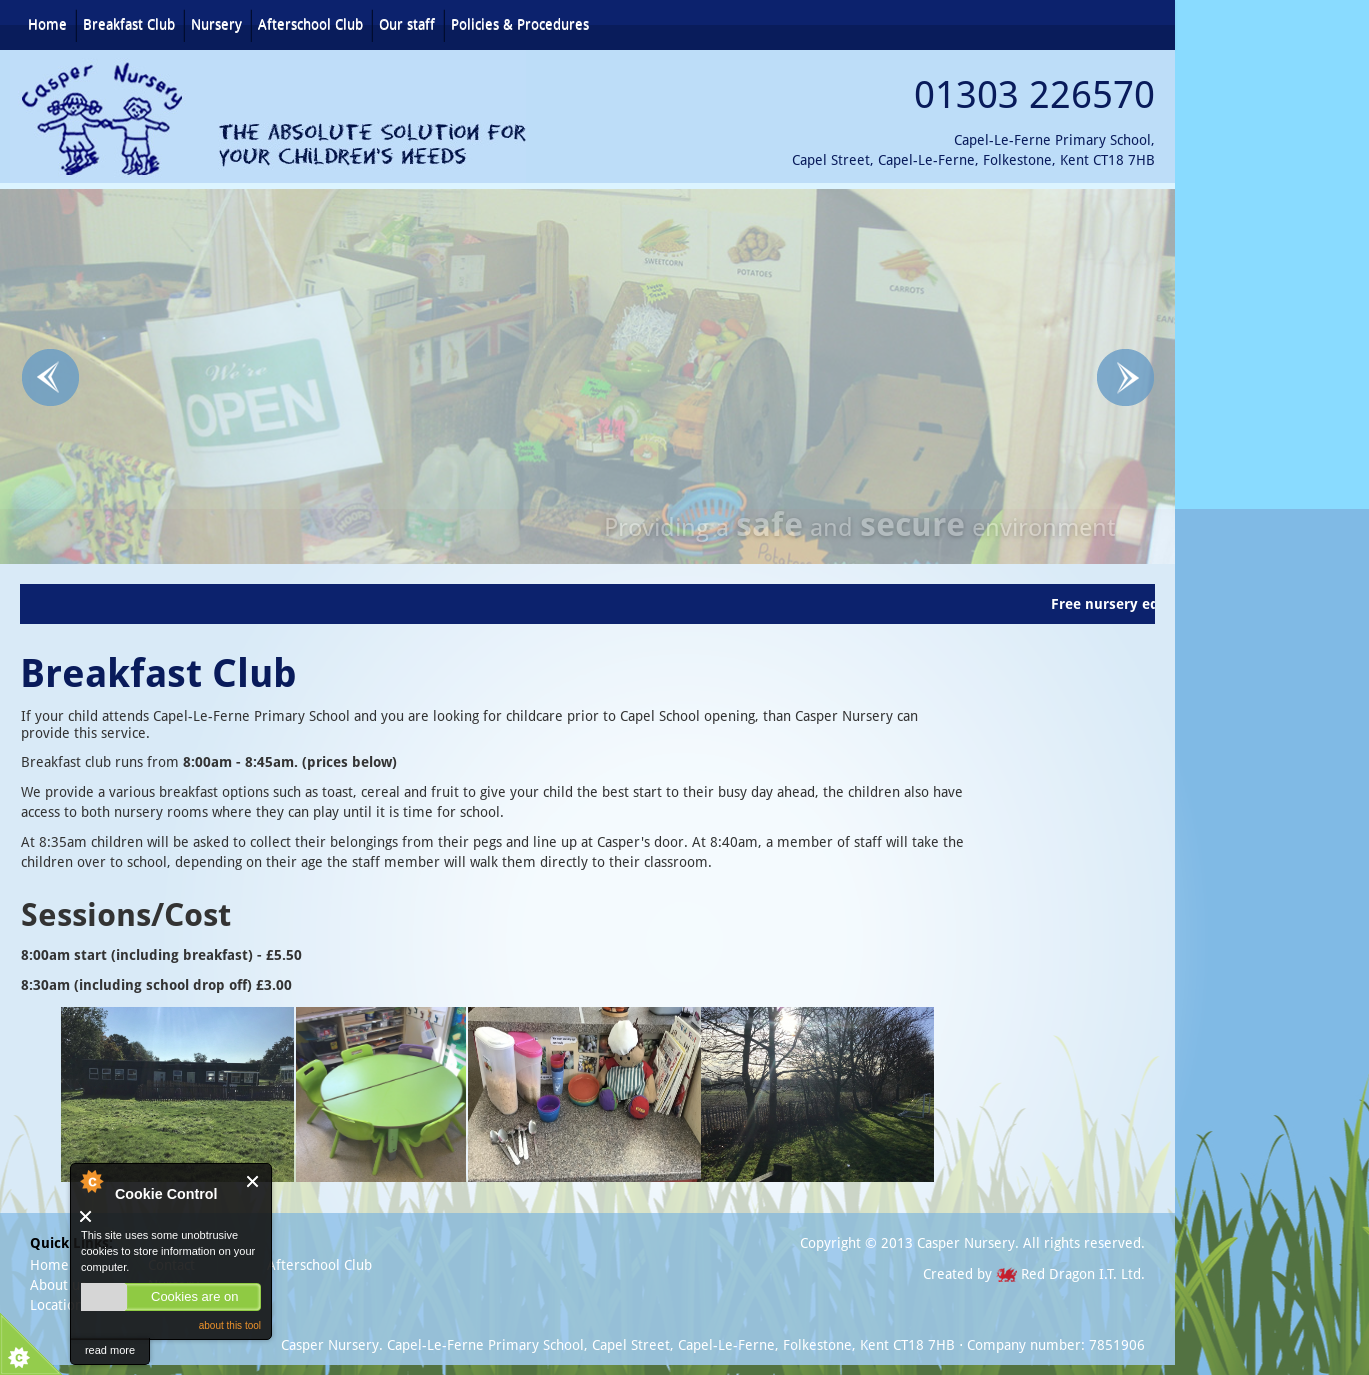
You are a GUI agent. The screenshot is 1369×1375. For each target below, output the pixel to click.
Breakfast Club (129, 24)
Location (56, 1305)
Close (253, 1181)
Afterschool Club (310, 24)
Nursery (216, 24)
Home (47, 24)
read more (110, 1350)
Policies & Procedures (520, 24)
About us (58, 1285)
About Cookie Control (91, 1181)
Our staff (407, 24)
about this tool (230, 1325)
